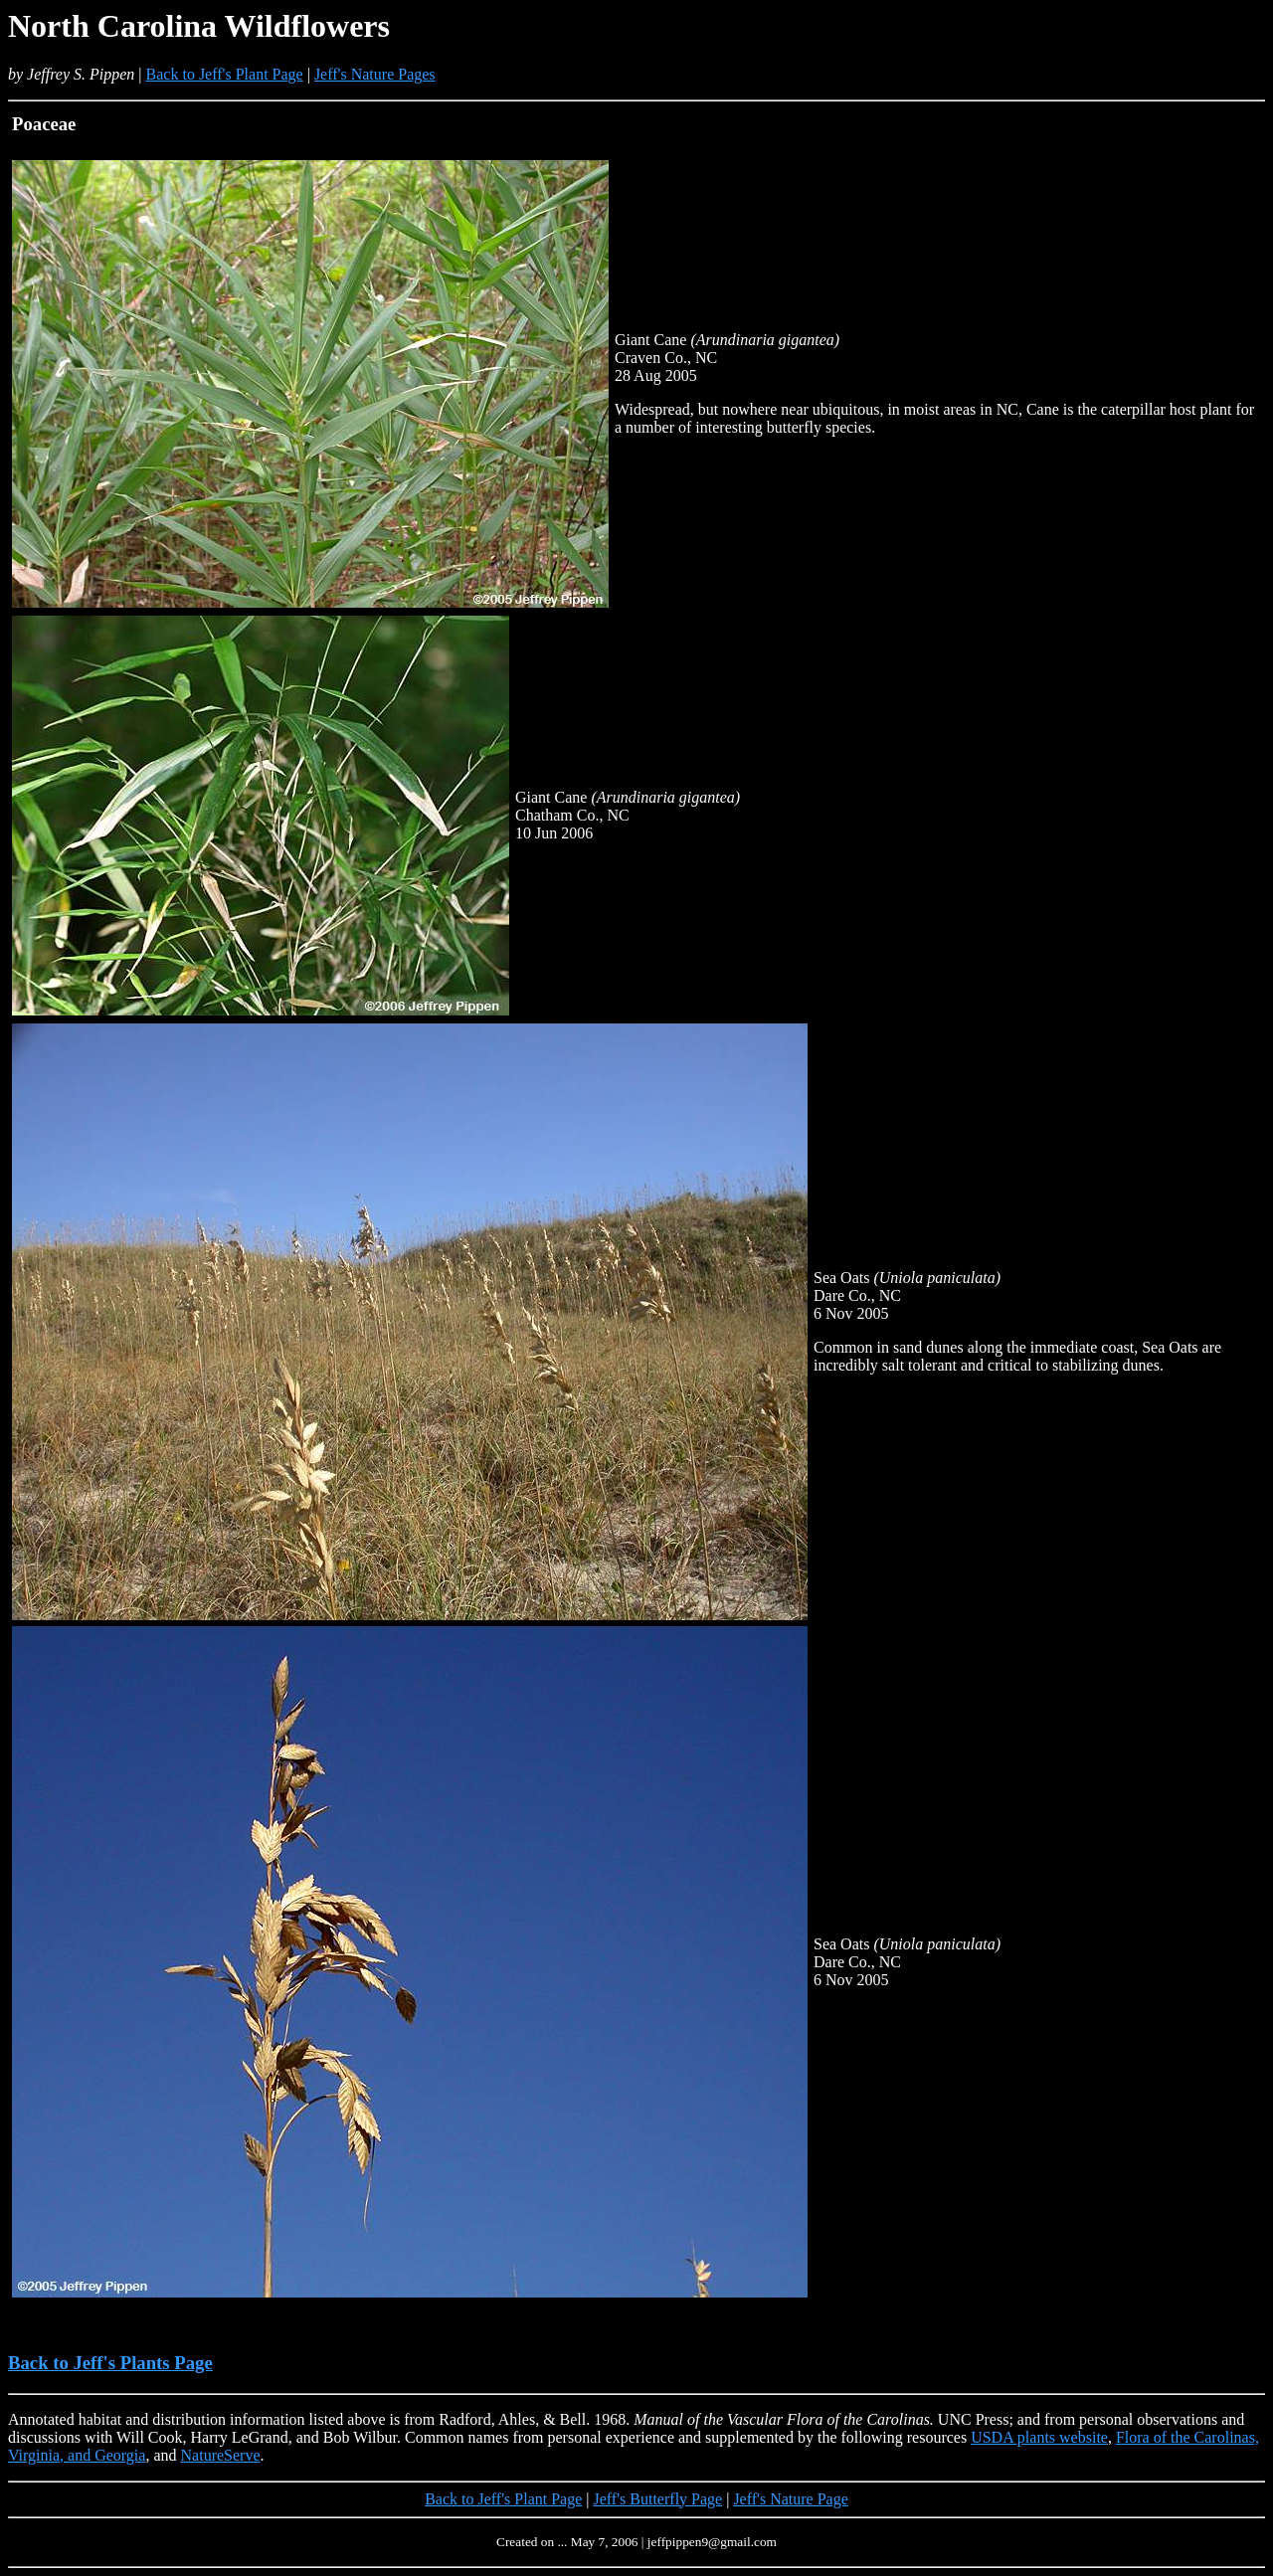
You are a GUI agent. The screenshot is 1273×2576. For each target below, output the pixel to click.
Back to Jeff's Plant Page (224, 74)
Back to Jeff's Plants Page (110, 2362)
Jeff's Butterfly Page (658, 2498)
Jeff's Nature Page (790, 2498)
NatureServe (221, 2455)
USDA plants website (1039, 2437)
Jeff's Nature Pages (375, 74)
